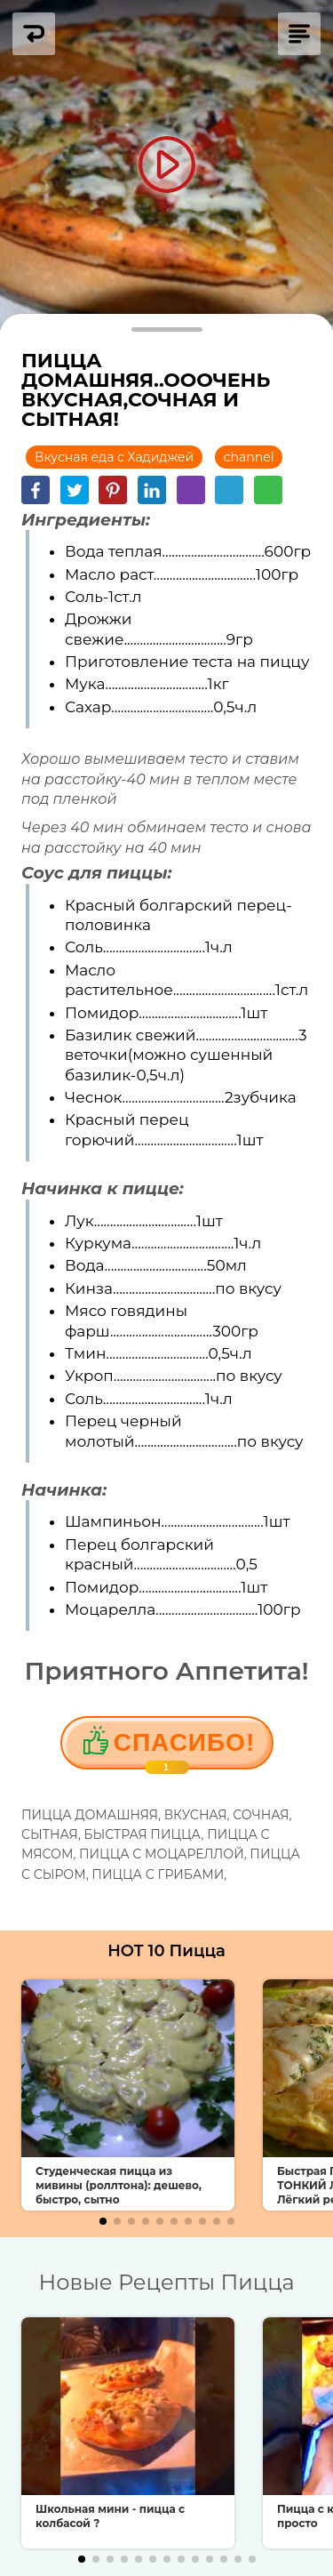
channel (249, 457)
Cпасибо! (184, 1749)
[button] (103, 2221)
